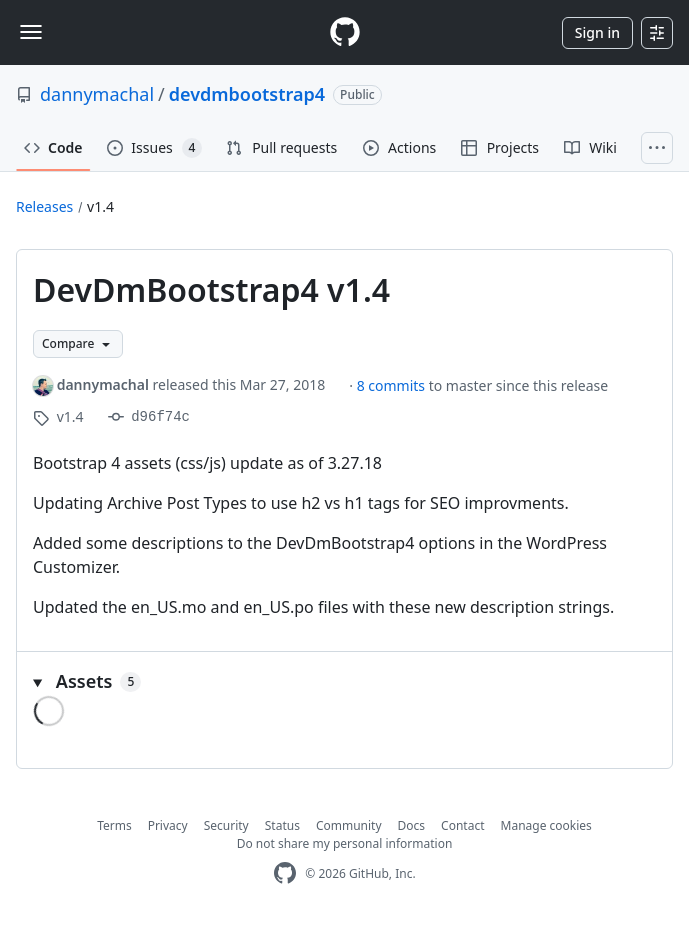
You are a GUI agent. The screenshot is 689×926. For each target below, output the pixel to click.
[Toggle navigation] (31, 32)
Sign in (597, 32)
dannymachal (97, 94)
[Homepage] (345, 32)
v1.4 (100, 206)
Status (282, 825)
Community (349, 825)
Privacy (168, 825)
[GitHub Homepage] (285, 873)
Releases (44, 206)
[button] (344, 681)
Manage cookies (546, 825)
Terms (114, 825)
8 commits (393, 385)
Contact (462, 825)
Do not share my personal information (345, 843)
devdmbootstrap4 (247, 94)
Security (226, 825)
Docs (412, 825)
